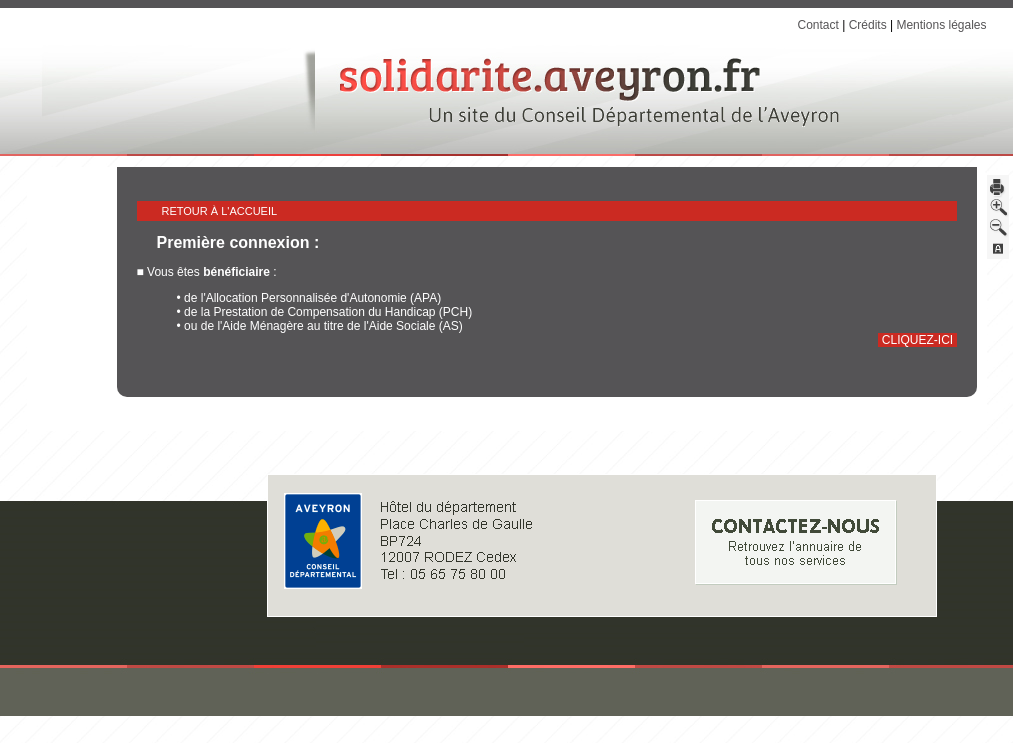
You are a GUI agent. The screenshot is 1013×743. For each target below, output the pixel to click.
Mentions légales (941, 25)
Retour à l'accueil (220, 211)
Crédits (868, 25)
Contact (817, 25)
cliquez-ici (917, 340)
